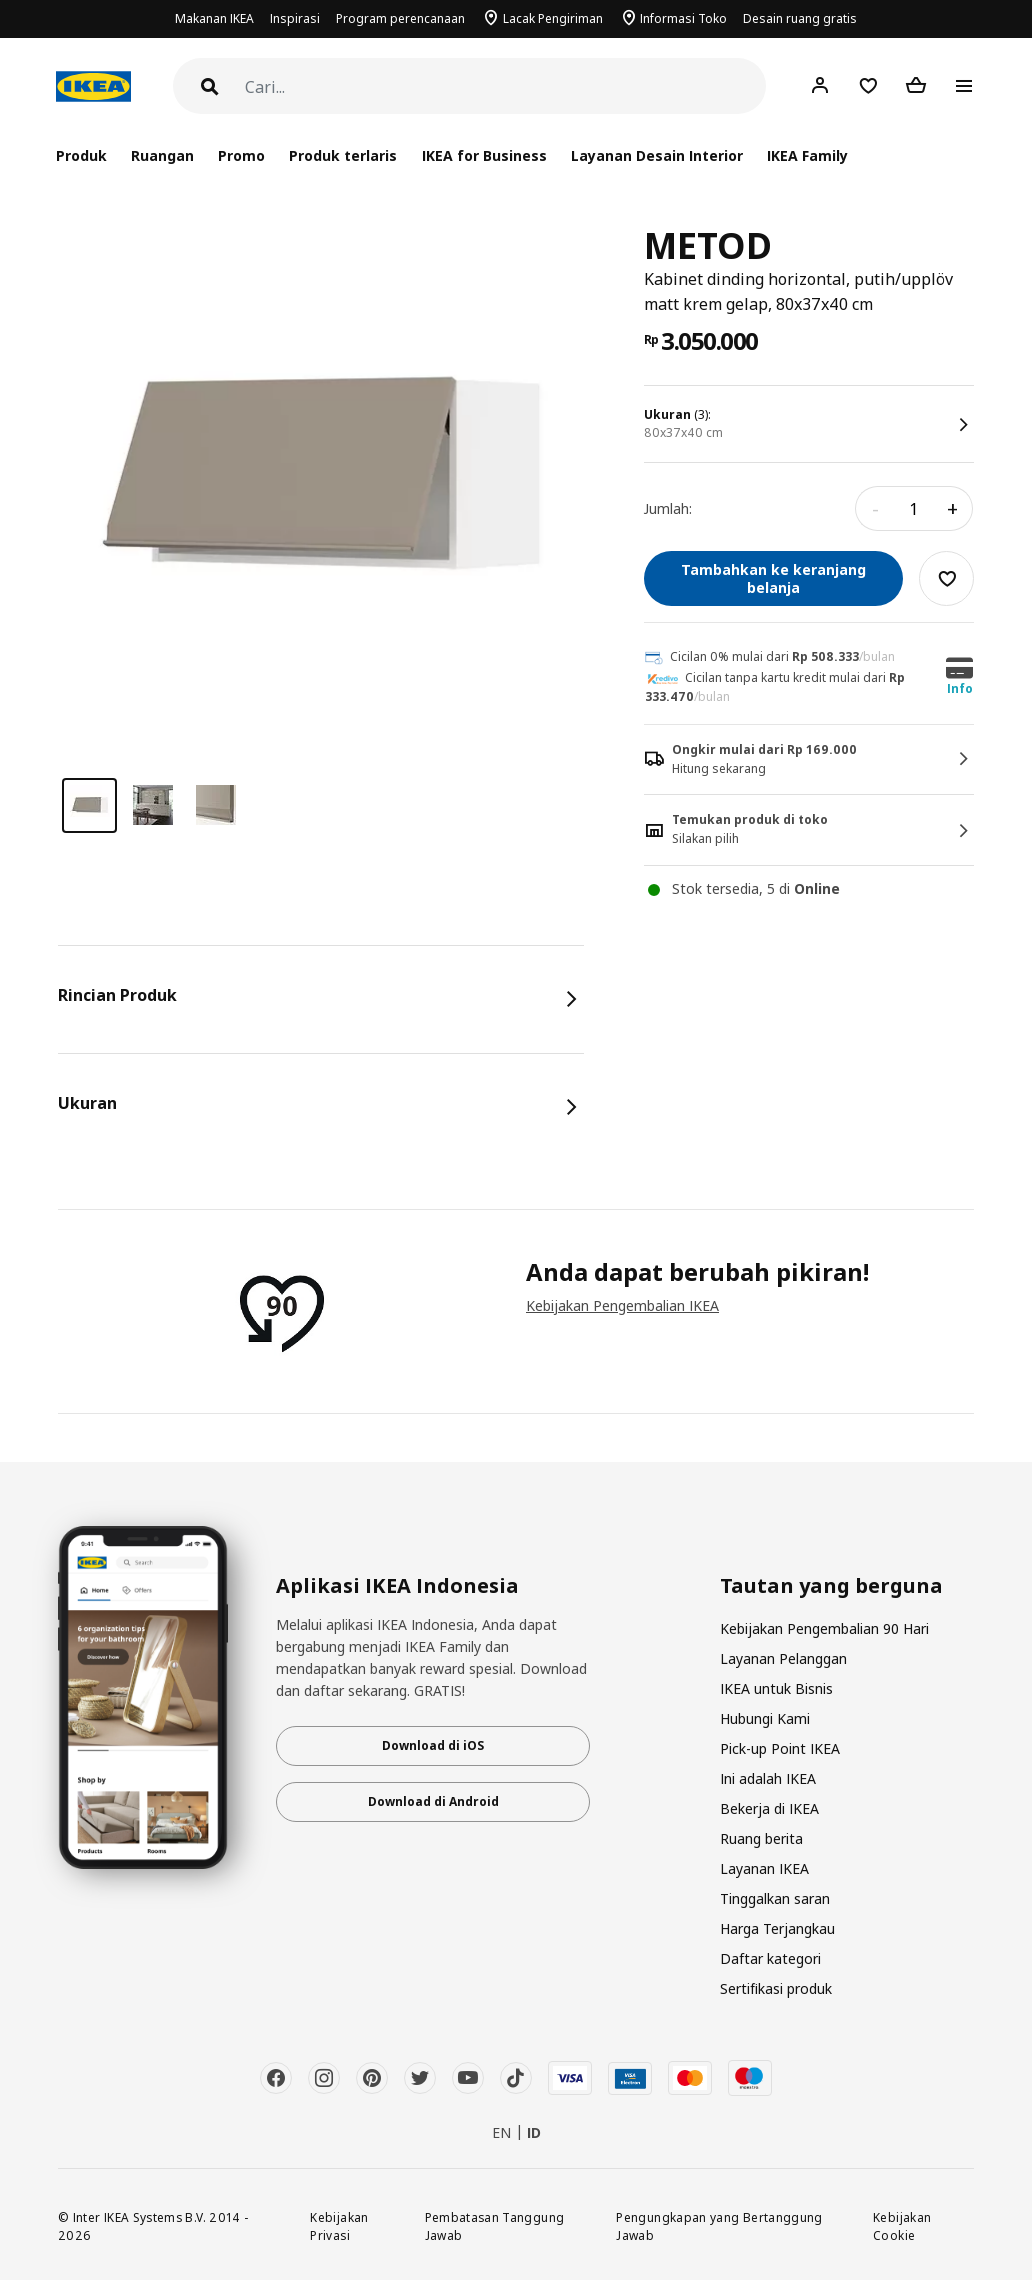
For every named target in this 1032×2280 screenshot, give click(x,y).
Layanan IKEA (764, 1868)
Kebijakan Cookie (902, 2226)
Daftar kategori (770, 1958)
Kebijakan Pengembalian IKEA (622, 1305)
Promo (241, 155)
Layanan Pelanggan (783, 1658)
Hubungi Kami (765, 1718)
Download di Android (433, 1801)
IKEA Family (807, 155)
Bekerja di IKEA (769, 1808)
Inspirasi (295, 18)
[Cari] (505, 87)
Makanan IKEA (214, 18)
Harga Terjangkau (777, 1928)
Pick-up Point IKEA (780, 1748)
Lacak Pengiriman (553, 18)
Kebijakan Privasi (339, 2226)
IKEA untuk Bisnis (776, 1688)
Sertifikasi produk (776, 1988)
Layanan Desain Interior (657, 155)
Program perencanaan (400, 18)
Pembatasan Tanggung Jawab (495, 2226)
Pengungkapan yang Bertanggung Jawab (719, 2226)
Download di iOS (433, 1745)
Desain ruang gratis (800, 18)
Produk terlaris (343, 155)
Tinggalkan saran (775, 1898)
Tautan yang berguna (831, 1586)
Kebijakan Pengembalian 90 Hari (824, 1628)
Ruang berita (761, 1838)
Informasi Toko (683, 18)
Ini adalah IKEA (768, 1778)
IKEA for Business (484, 155)
